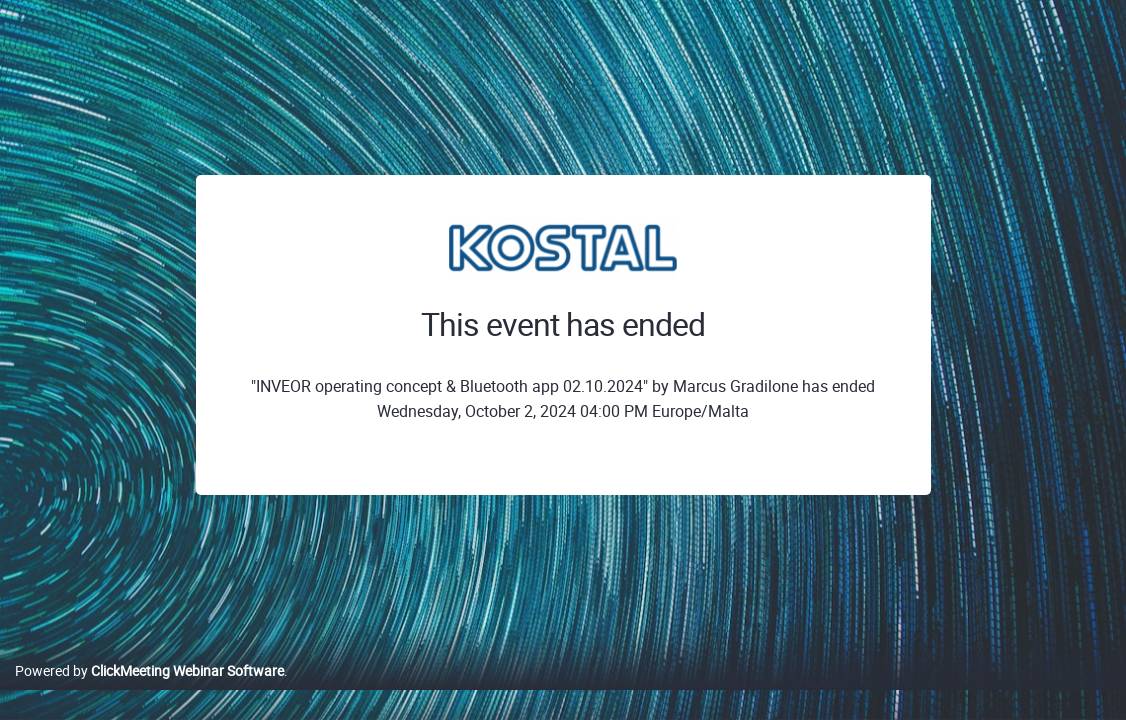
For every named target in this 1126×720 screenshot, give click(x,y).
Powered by (149, 691)
